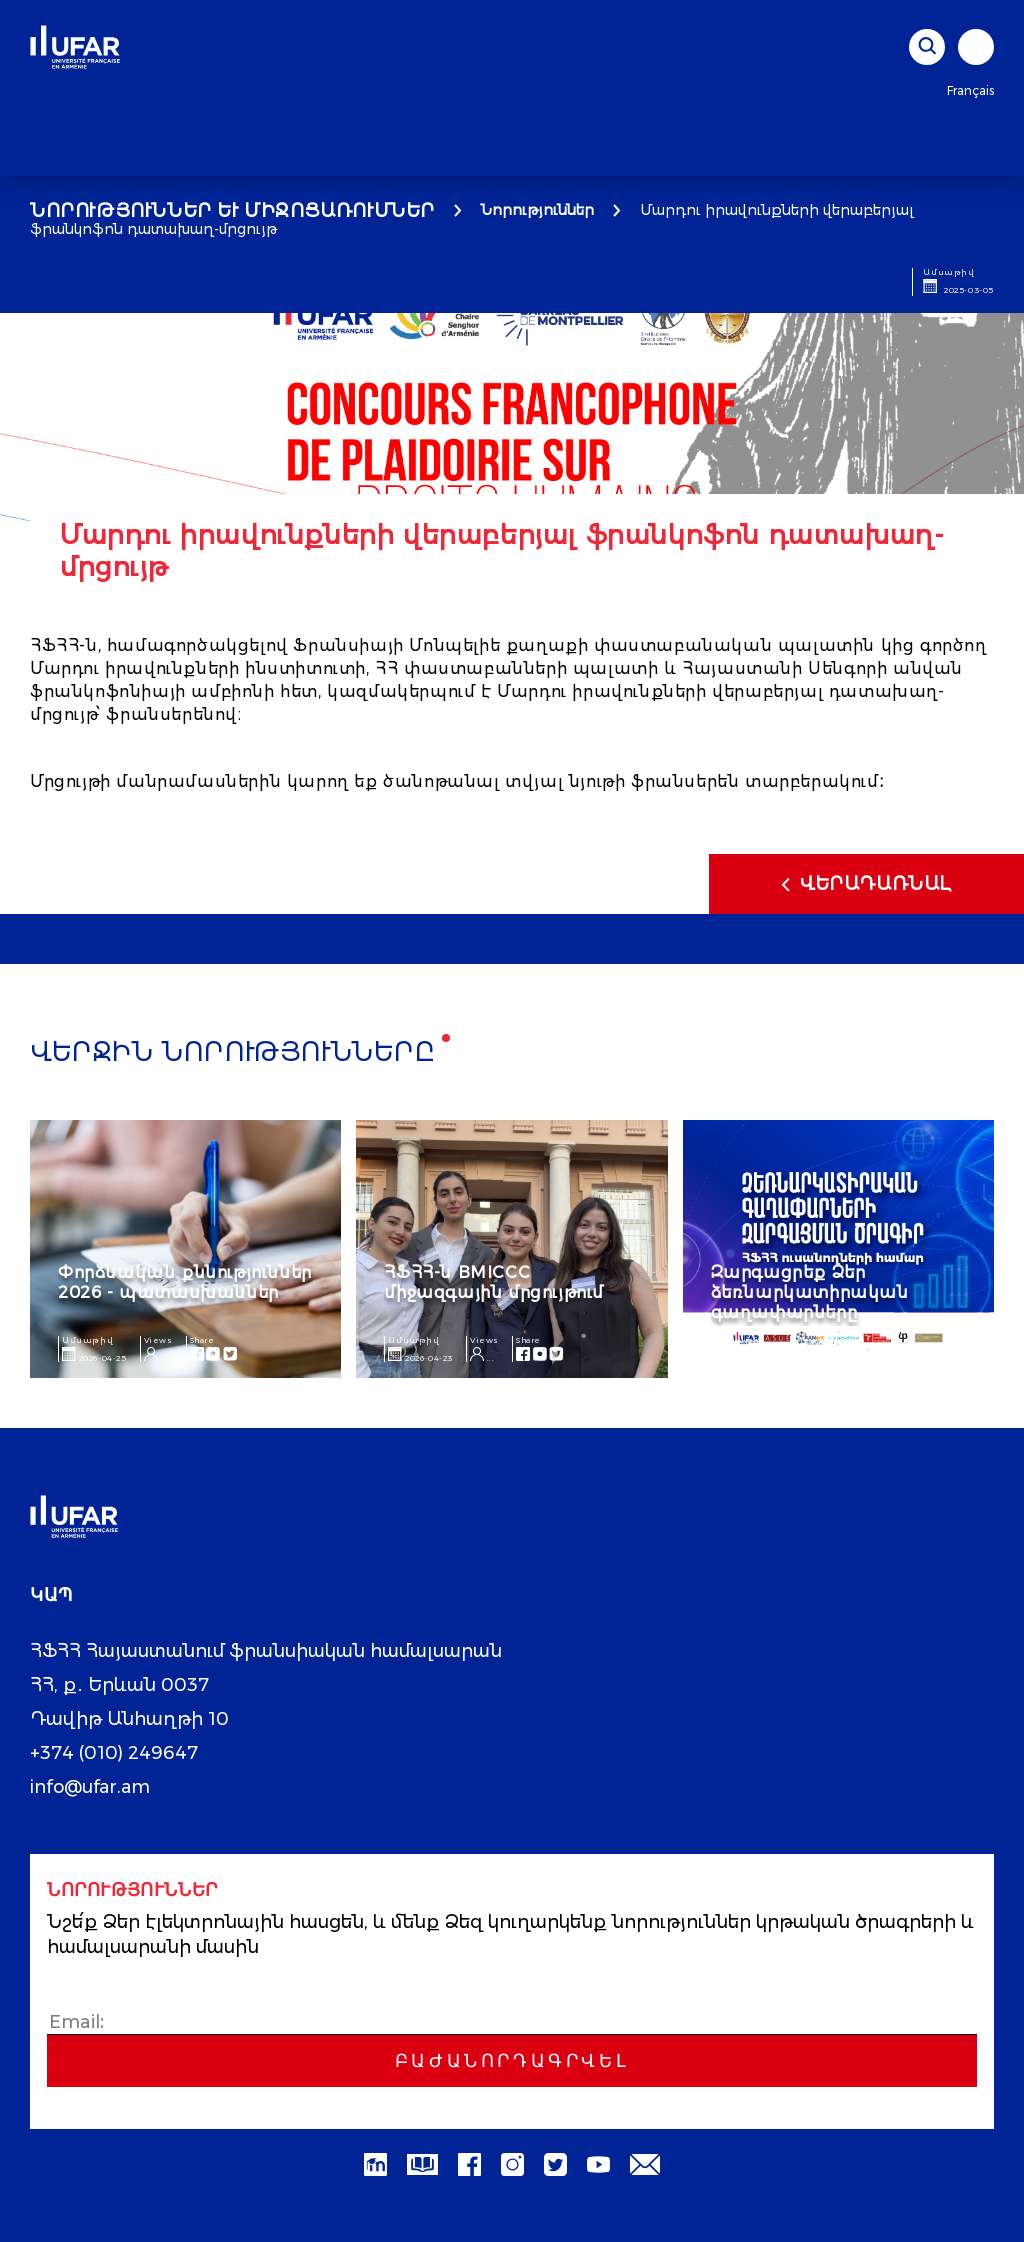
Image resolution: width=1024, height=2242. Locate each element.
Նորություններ (537, 210)
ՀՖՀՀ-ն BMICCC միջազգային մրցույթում (494, 1282)
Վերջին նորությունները (233, 1053)
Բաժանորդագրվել (512, 2061)
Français (970, 90)
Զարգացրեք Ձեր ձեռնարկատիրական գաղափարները (810, 1292)
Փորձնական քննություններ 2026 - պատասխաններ (185, 1282)
